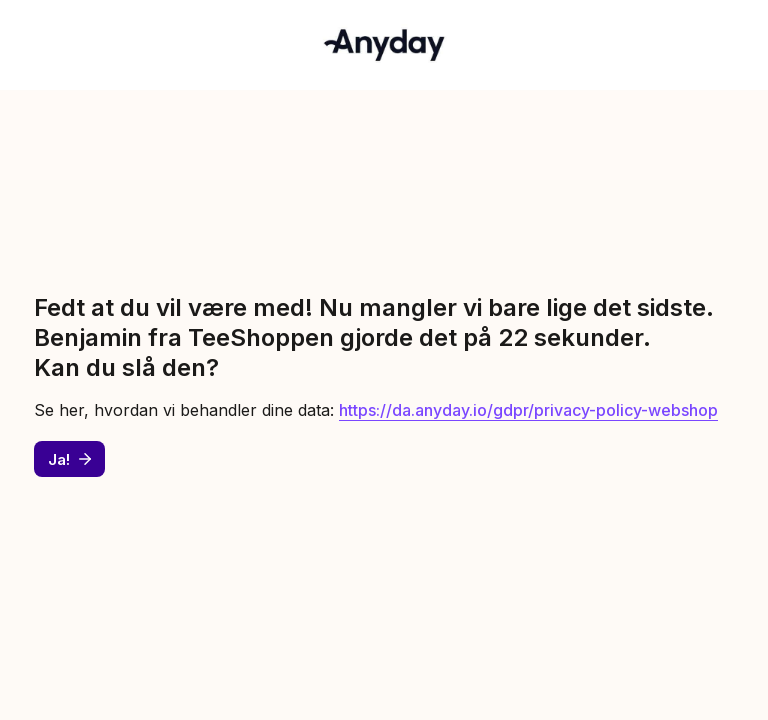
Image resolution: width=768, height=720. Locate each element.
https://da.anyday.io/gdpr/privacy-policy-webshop (528, 410)
